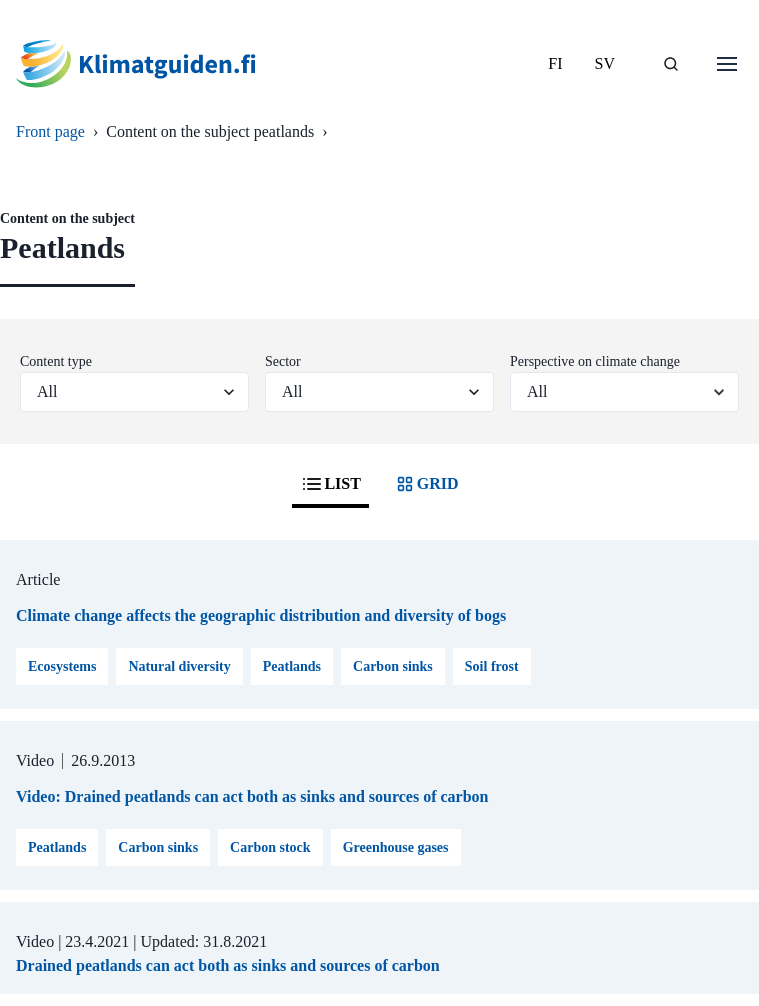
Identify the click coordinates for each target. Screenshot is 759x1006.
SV (605, 63)
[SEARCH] (671, 64)
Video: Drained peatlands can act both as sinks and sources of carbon (252, 796)
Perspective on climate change (595, 361)
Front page (50, 131)
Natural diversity (179, 666)
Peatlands (292, 666)
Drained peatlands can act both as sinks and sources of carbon (228, 965)
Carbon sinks (393, 666)
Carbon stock (270, 847)
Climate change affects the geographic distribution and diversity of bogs (261, 615)
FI (555, 63)
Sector (283, 361)
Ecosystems (62, 666)
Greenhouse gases (396, 847)
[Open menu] (727, 64)
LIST (330, 484)
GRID (426, 484)
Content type (56, 361)
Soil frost (492, 666)
